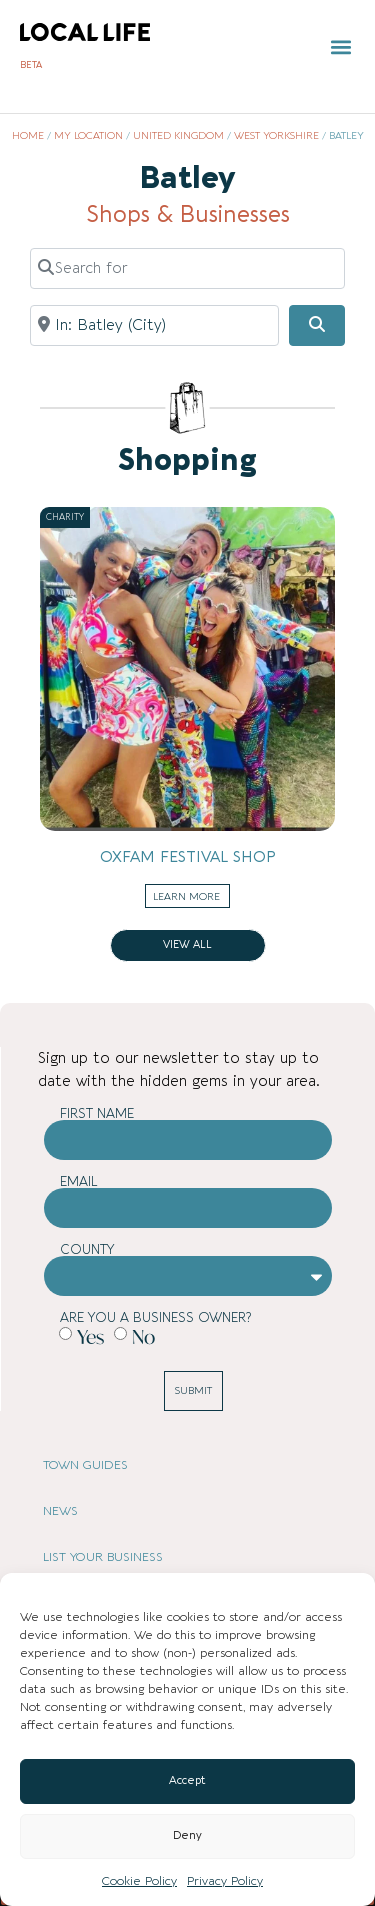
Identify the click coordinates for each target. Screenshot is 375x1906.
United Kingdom (178, 136)
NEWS (60, 1511)
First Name (97, 1113)
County (87, 1249)
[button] (341, 47)
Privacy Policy (225, 1881)
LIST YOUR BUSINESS (103, 1557)
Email (79, 1181)
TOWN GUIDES (85, 1465)
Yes (90, 1335)
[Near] (154, 325)
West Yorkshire (276, 136)
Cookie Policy (139, 1881)
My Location (88, 136)
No (143, 1335)
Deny (187, 1835)
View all (187, 945)
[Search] (317, 326)
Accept (187, 1780)
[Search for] (187, 268)
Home (28, 136)
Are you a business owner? (155, 1317)
